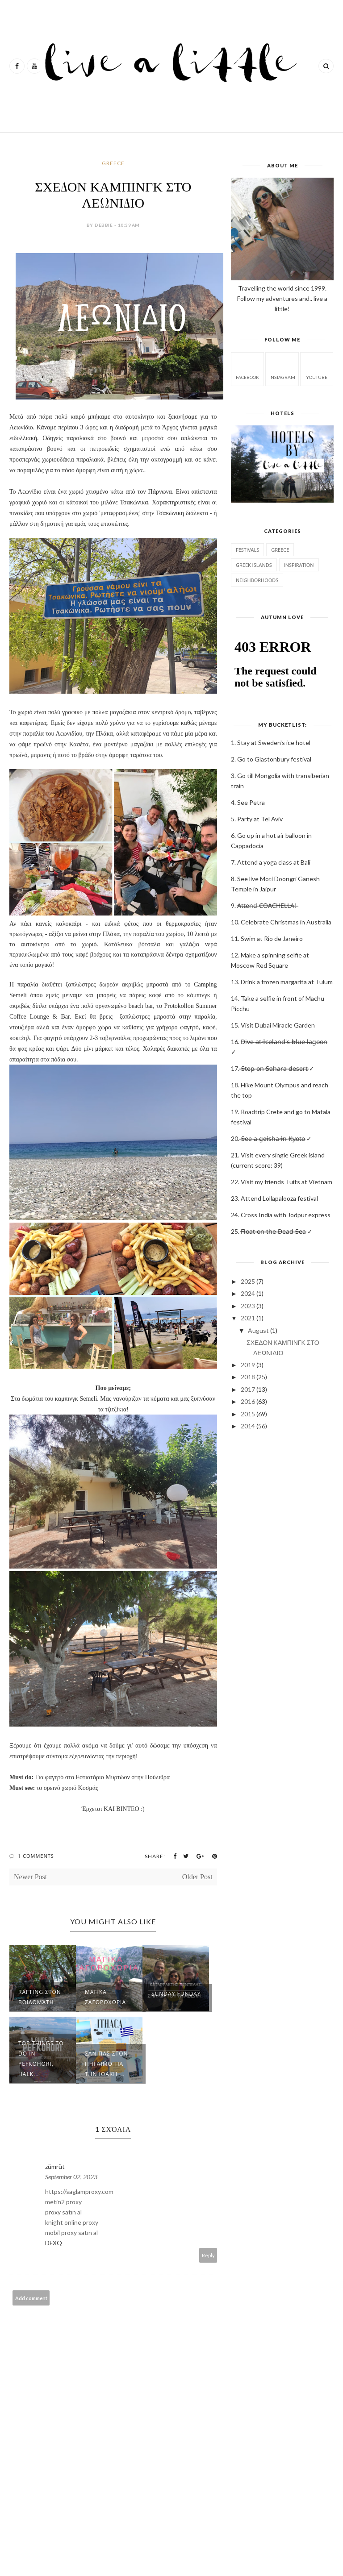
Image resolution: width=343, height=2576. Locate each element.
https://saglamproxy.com (79, 2191)
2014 (248, 1426)
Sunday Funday (176, 1994)
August (258, 1330)
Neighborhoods (257, 580)
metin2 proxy (63, 2202)
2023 (248, 1306)
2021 (248, 1318)
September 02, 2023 (71, 2177)
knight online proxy (71, 2222)
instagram (282, 368)
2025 (248, 1281)
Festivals (247, 549)
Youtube (316, 368)
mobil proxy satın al (71, 2232)
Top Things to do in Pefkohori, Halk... (41, 2058)
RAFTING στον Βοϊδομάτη (39, 1997)
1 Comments (36, 1855)
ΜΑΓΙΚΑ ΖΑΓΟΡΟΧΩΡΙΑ (105, 1997)
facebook (247, 368)
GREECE (113, 163)
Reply (208, 2255)
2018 (248, 1377)
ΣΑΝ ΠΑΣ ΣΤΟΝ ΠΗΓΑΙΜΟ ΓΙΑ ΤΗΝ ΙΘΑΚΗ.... (106, 2064)
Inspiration (299, 565)
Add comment (31, 2298)
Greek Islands (254, 565)
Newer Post (30, 1877)
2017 (248, 1389)
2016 (248, 1401)
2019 (248, 1365)
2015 (248, 1414)
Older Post (197, 1877)
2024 (248, 1293)
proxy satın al (63, 2212)
